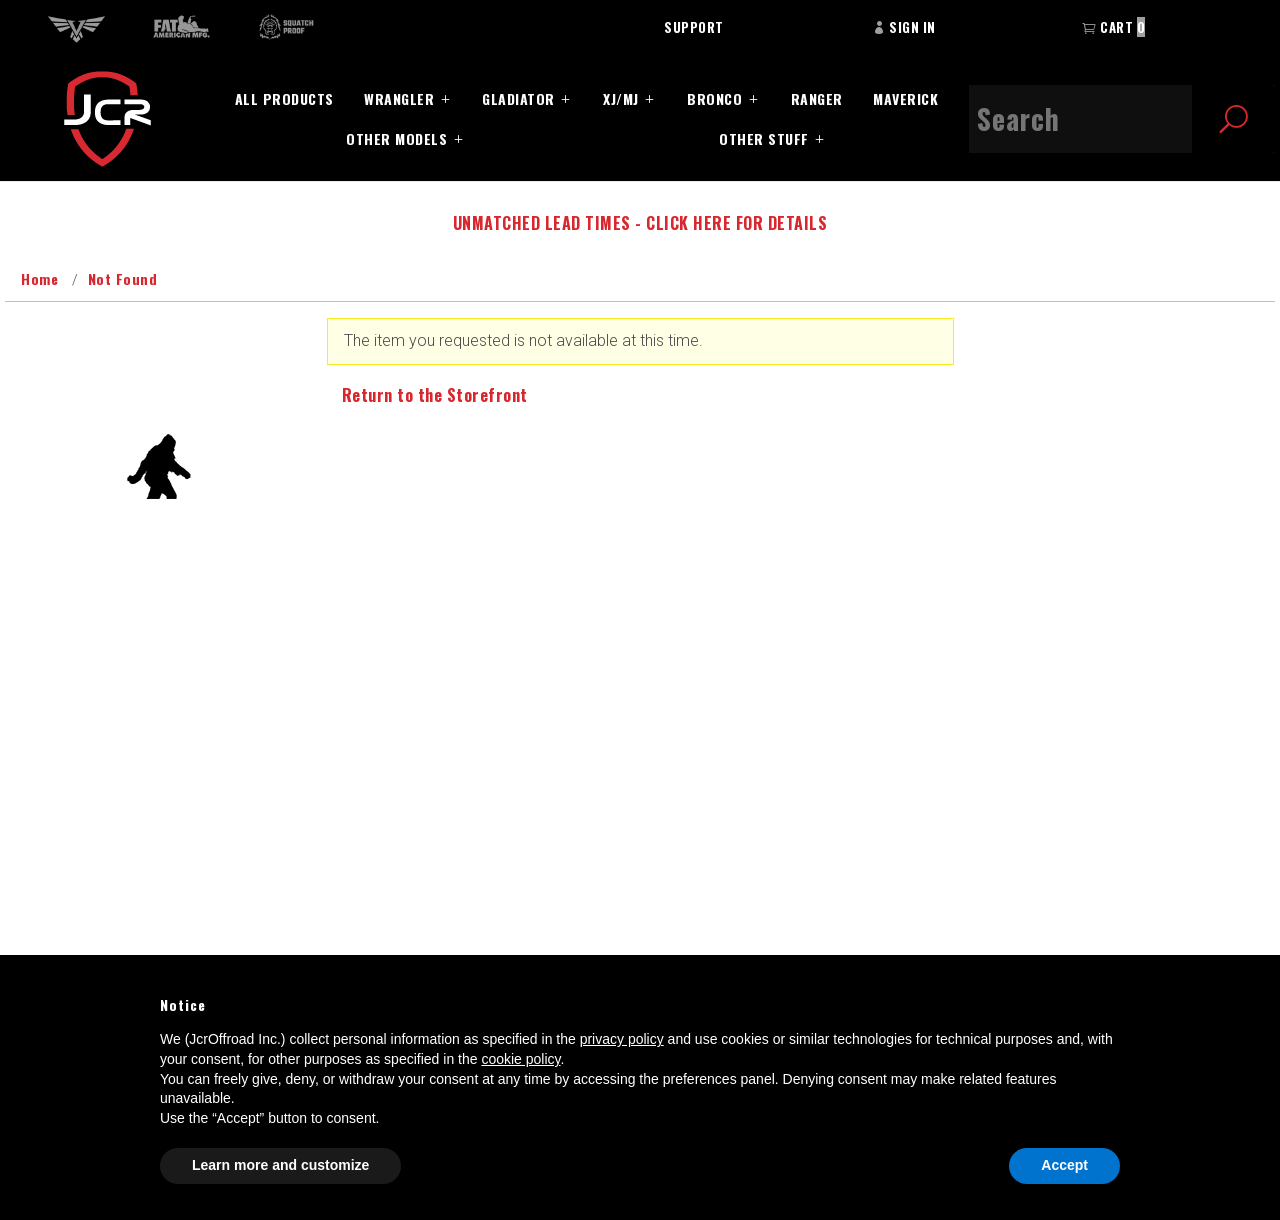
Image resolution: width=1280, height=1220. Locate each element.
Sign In (904, 27)
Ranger (817, 98)
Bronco (714, 98)
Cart (1113, 27)
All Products (284, 98)
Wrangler (399, 98)
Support (694, 27)
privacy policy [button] (622, 1039)
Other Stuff (764, 138)
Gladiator (518, 98)
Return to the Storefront (435, 395)
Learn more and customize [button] (280, 1165)
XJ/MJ (621, 98)
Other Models (396, 138)
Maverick (905, 98)
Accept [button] (1064, 1165)
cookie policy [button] (520, 1059)
